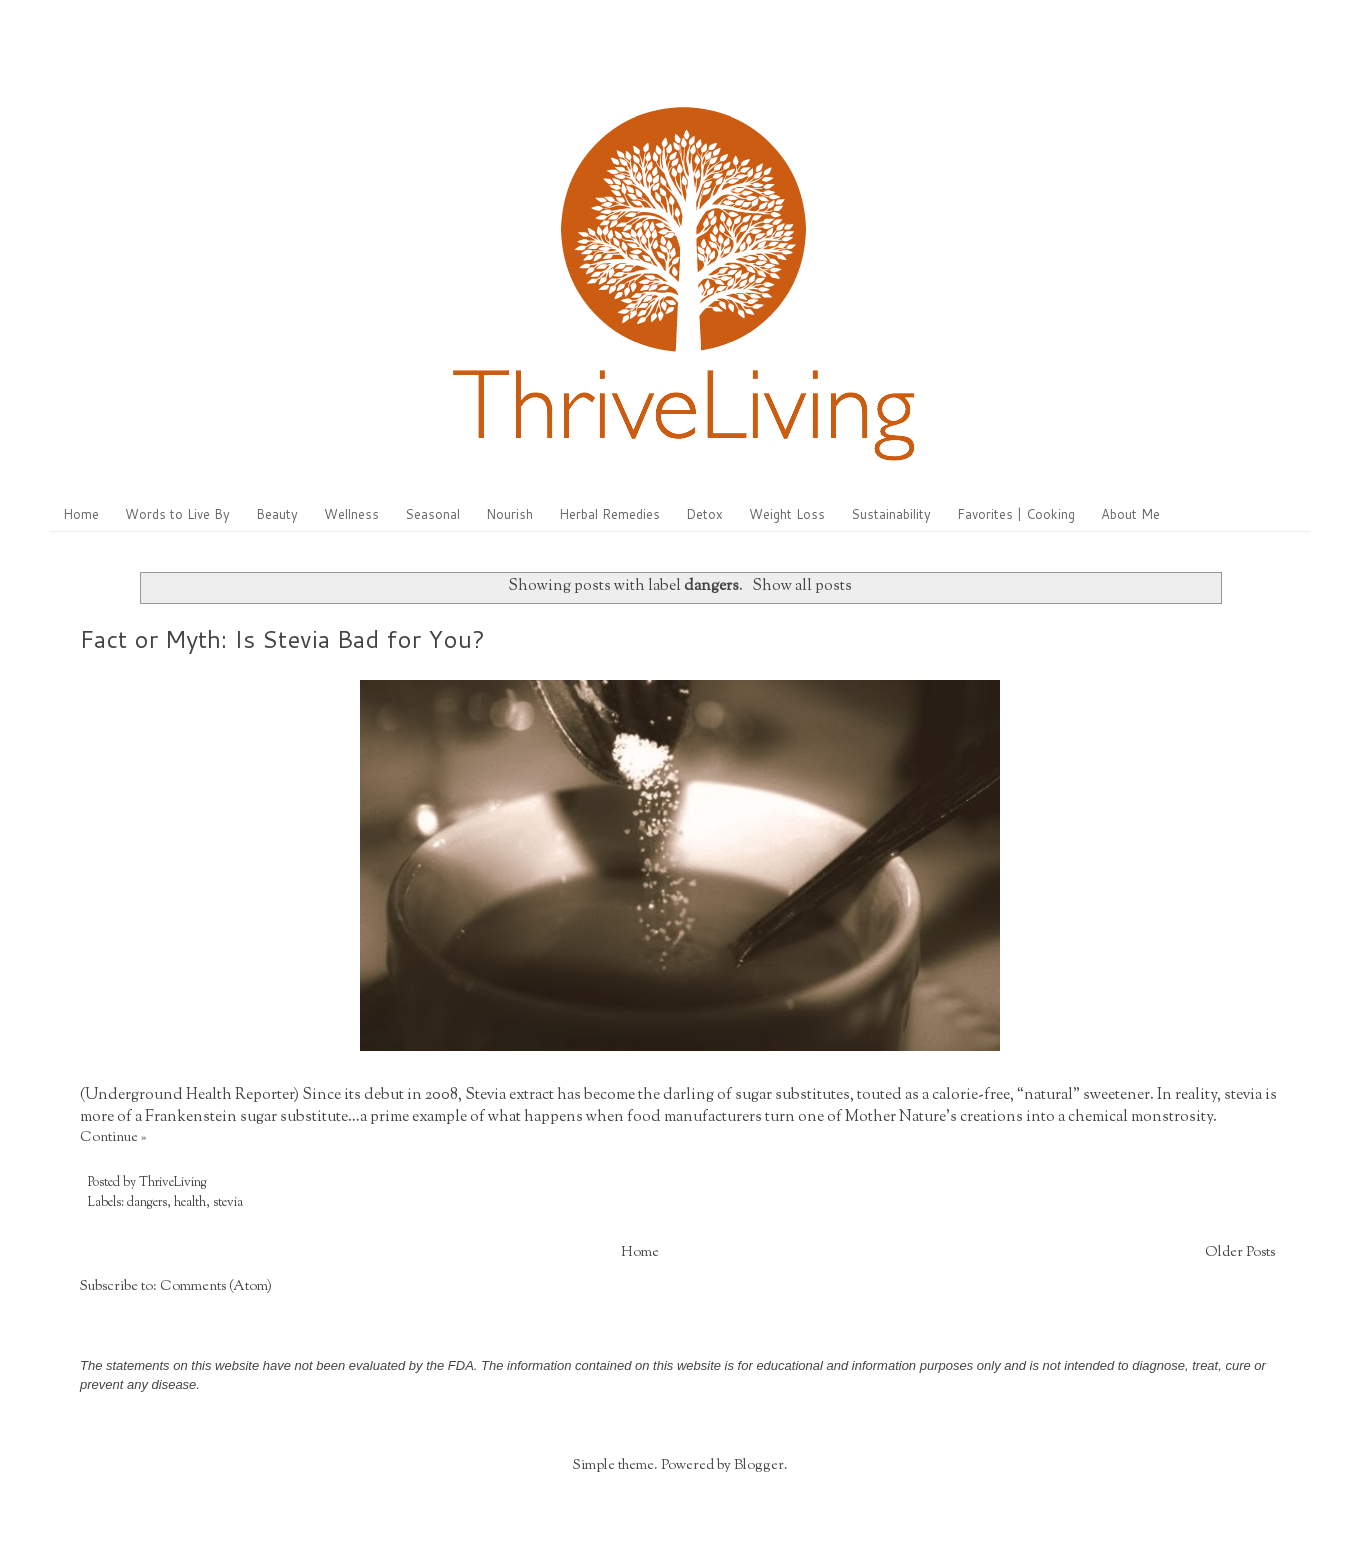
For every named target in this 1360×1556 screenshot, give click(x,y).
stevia (228, 1203)
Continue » (113, 1138)
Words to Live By (177, 514)
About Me (1130, 514)
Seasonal (432, 514)
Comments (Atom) (216, 1287)
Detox (704, 514)
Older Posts (1240, 1253)
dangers (147, 1203)
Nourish (509, 514)
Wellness (351, 514)
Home (81, 514)
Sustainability (891, 514)
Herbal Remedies (609, 514)
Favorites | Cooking (1016, 514)
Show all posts (802, 586)
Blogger (759, 1466)
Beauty (277, 514)
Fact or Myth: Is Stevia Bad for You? (282, 639)
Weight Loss (787, 514)
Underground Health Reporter (189, 1095)
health (190, 1203)
